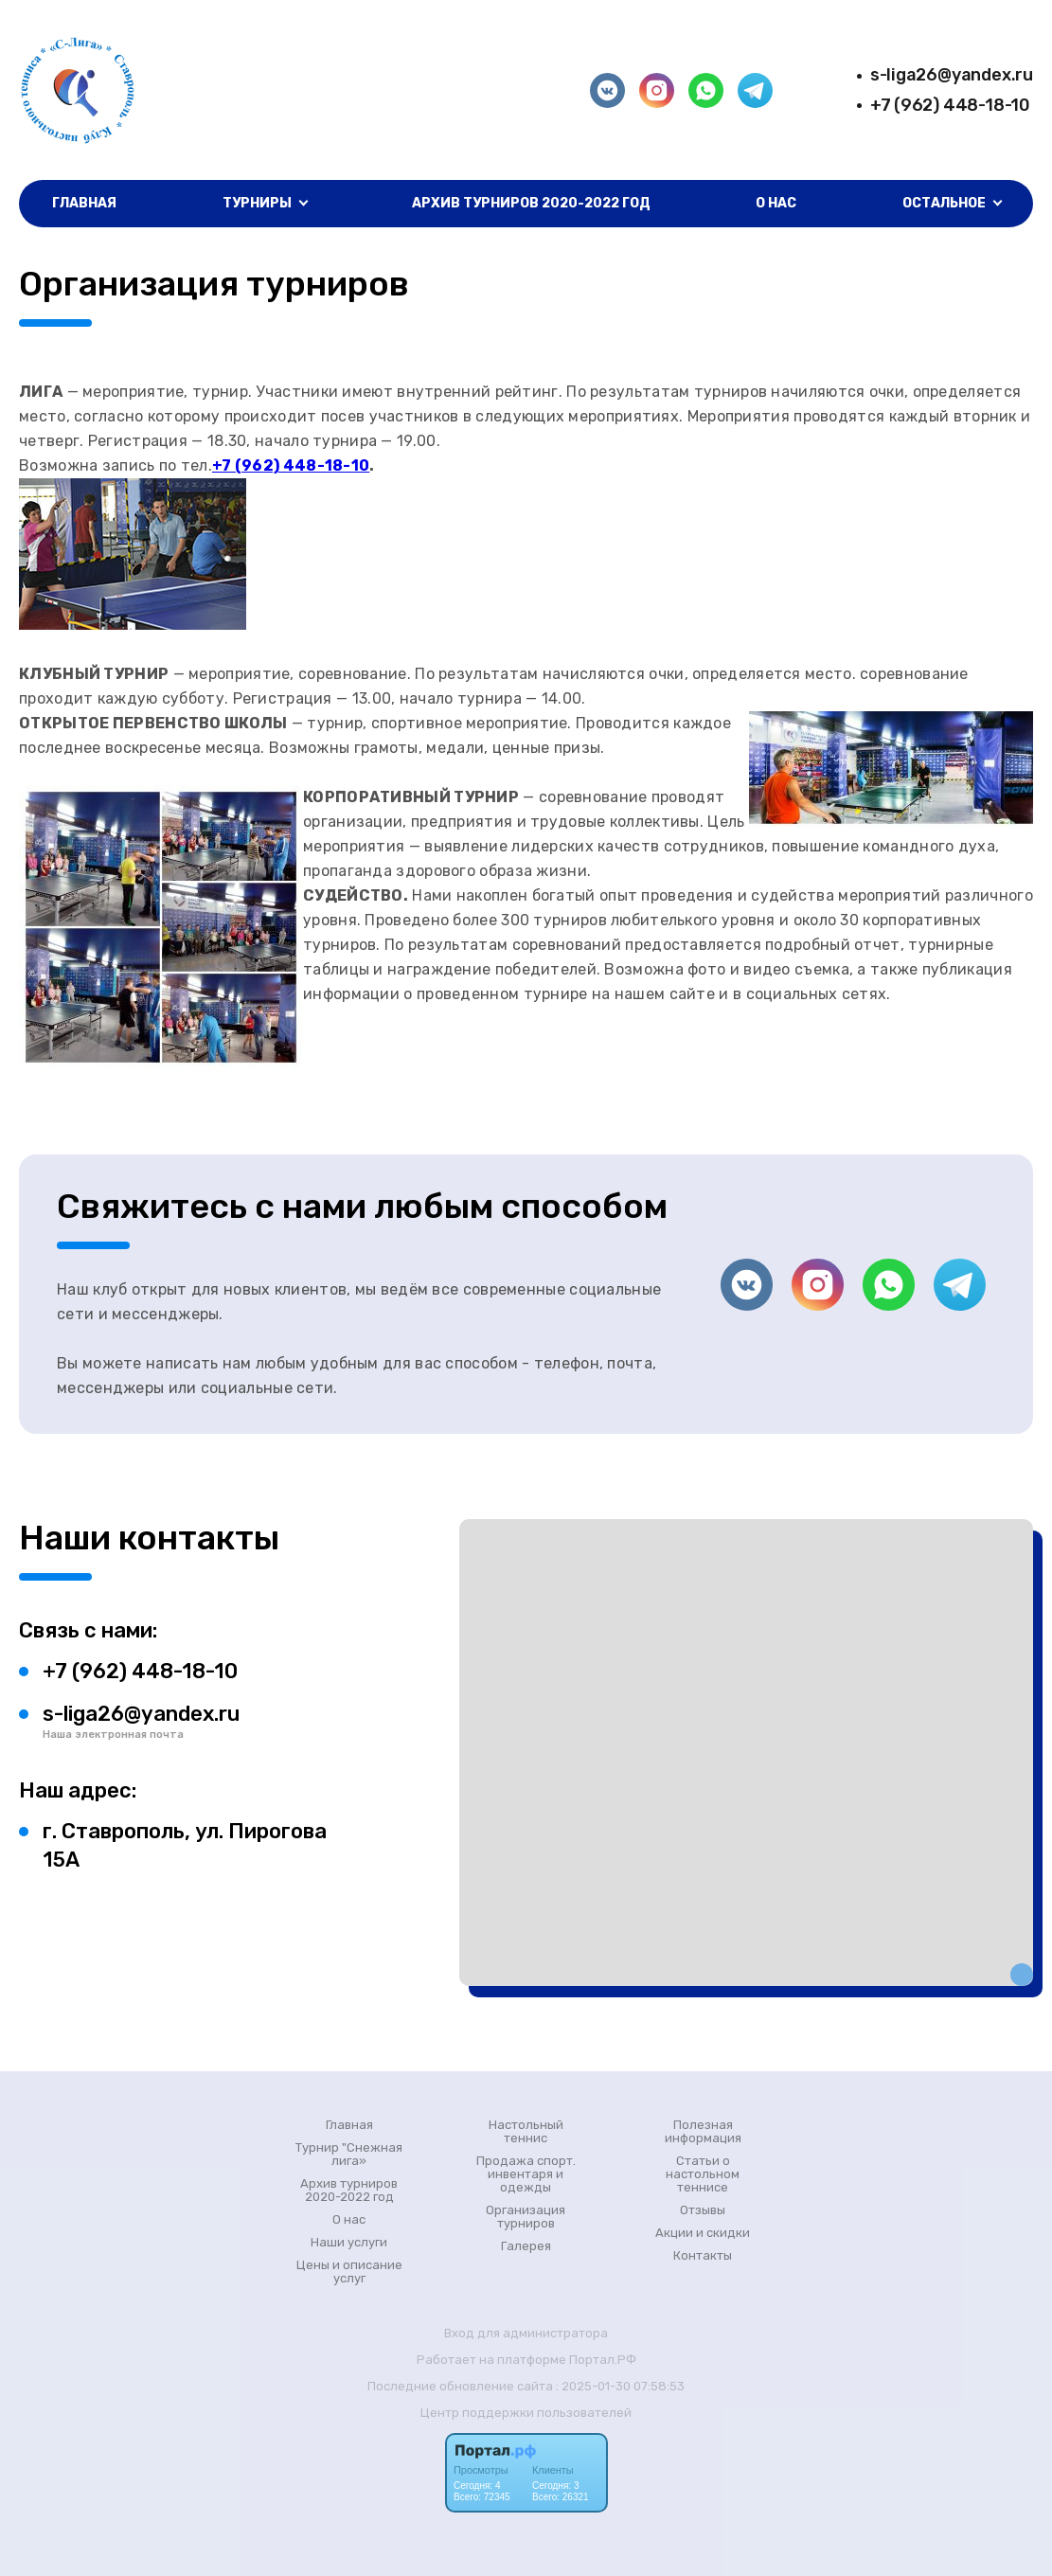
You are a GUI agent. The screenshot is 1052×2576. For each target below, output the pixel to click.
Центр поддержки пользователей (526, 2413)
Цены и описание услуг (349, 2272)
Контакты (702, 2256)
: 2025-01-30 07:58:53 (620, 2386)
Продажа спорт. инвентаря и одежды (526, 2174)
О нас (776, 203)
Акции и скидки (702, 2233)
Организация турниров (525, 2217)
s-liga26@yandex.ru (951, 74)
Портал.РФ (602, 2359)
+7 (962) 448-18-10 (950, 105)
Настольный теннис (526, 2132)
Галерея (526, 2246)
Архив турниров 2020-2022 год (531, 203)
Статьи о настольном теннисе (703, 2174)
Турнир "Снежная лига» (348, 2154)
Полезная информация (703, 2132)
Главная (84, 203)
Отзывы (702, 2210)
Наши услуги (349, 2242)
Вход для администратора (526, 2333)
